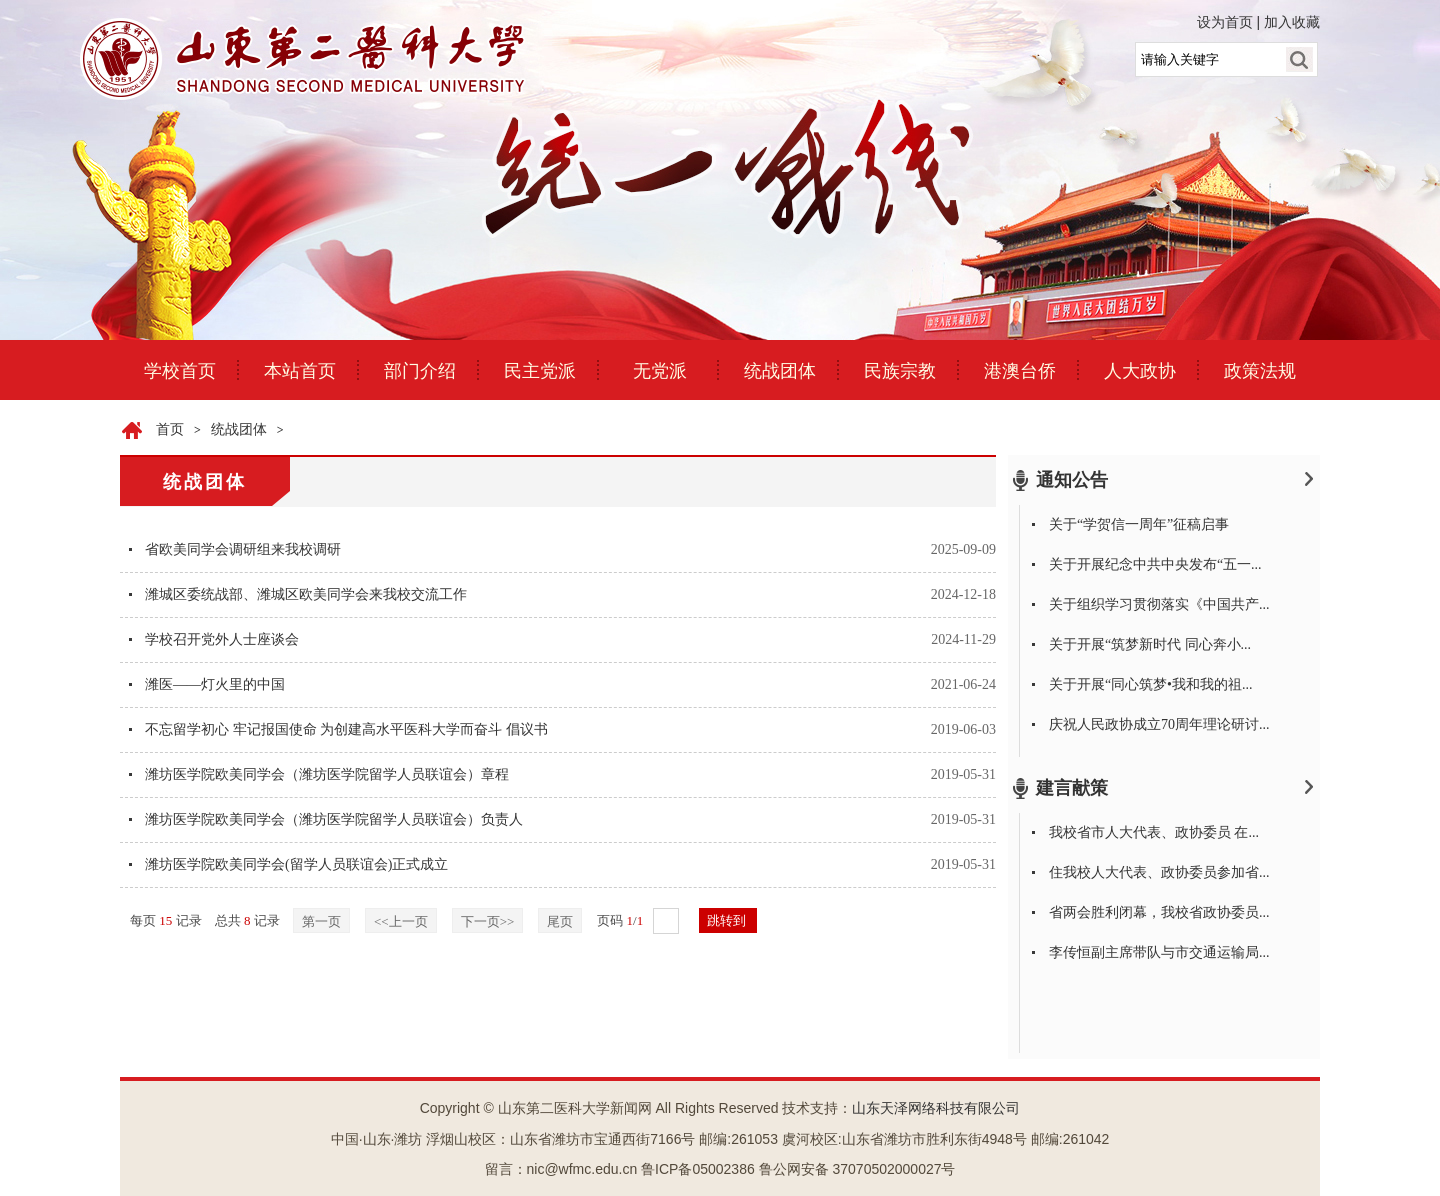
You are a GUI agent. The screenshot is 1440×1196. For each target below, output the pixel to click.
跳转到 (728, 920)
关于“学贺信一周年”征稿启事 (1139, 524)
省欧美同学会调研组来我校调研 (243, 549)
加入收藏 (1292, 22)
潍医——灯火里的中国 (215, 684)
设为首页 (1225, 22)
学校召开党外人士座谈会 (222, 639)
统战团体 (239, 429)
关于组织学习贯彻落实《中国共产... (1159, 604)
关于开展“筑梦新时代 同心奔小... (1150, 644)
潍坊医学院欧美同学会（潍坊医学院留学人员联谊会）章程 (327, 774)
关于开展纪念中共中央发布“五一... (1155, 564)
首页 (170, 429)
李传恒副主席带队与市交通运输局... (1159, 952)
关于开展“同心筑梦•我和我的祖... (1151, 684)
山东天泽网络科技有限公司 (936, 1108)
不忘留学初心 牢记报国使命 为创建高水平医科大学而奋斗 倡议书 (346, 729)
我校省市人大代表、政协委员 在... (1154, 832)
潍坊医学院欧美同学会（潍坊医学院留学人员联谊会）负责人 (334, 819)
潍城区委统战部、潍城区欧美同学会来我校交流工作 (306, 594)
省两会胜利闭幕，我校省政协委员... (1159, 912)
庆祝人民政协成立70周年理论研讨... (1159, 724)
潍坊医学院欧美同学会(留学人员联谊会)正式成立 (296, 864)
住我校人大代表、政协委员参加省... (1159, 872)
